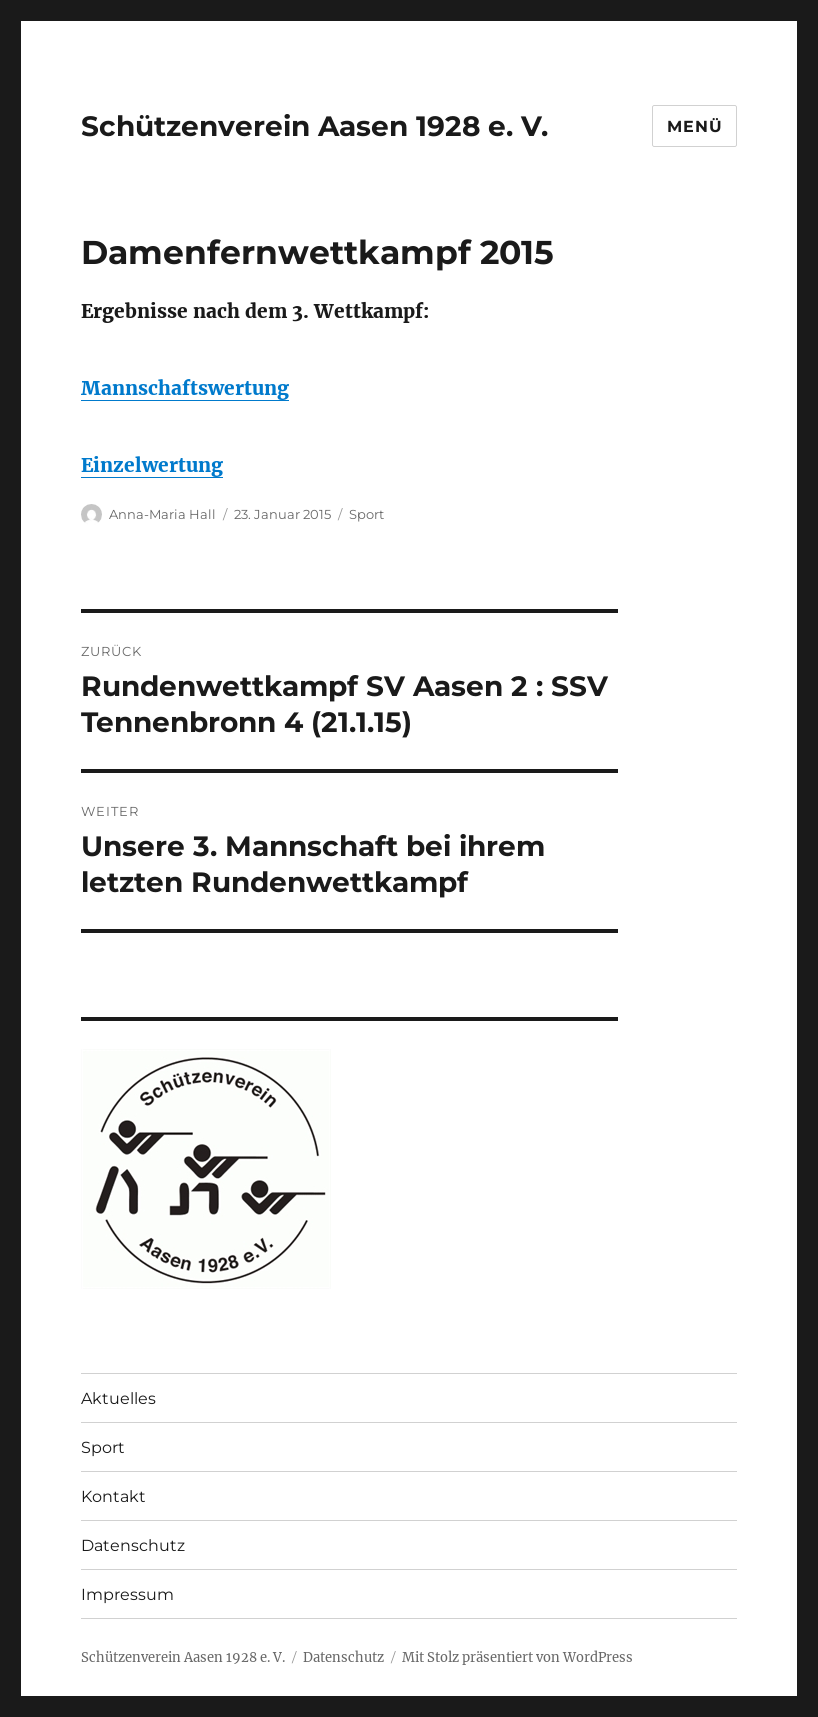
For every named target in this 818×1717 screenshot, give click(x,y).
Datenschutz (133, 1545)
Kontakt (113, 1496)
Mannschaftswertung (185, 388)
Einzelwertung (152, 465)
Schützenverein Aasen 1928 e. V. (314, 126)
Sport (366, 514)
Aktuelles (118, 1398)
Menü (694, 126)
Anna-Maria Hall (162, 514)
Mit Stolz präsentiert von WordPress (517, 1657)
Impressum (127, 1594)
